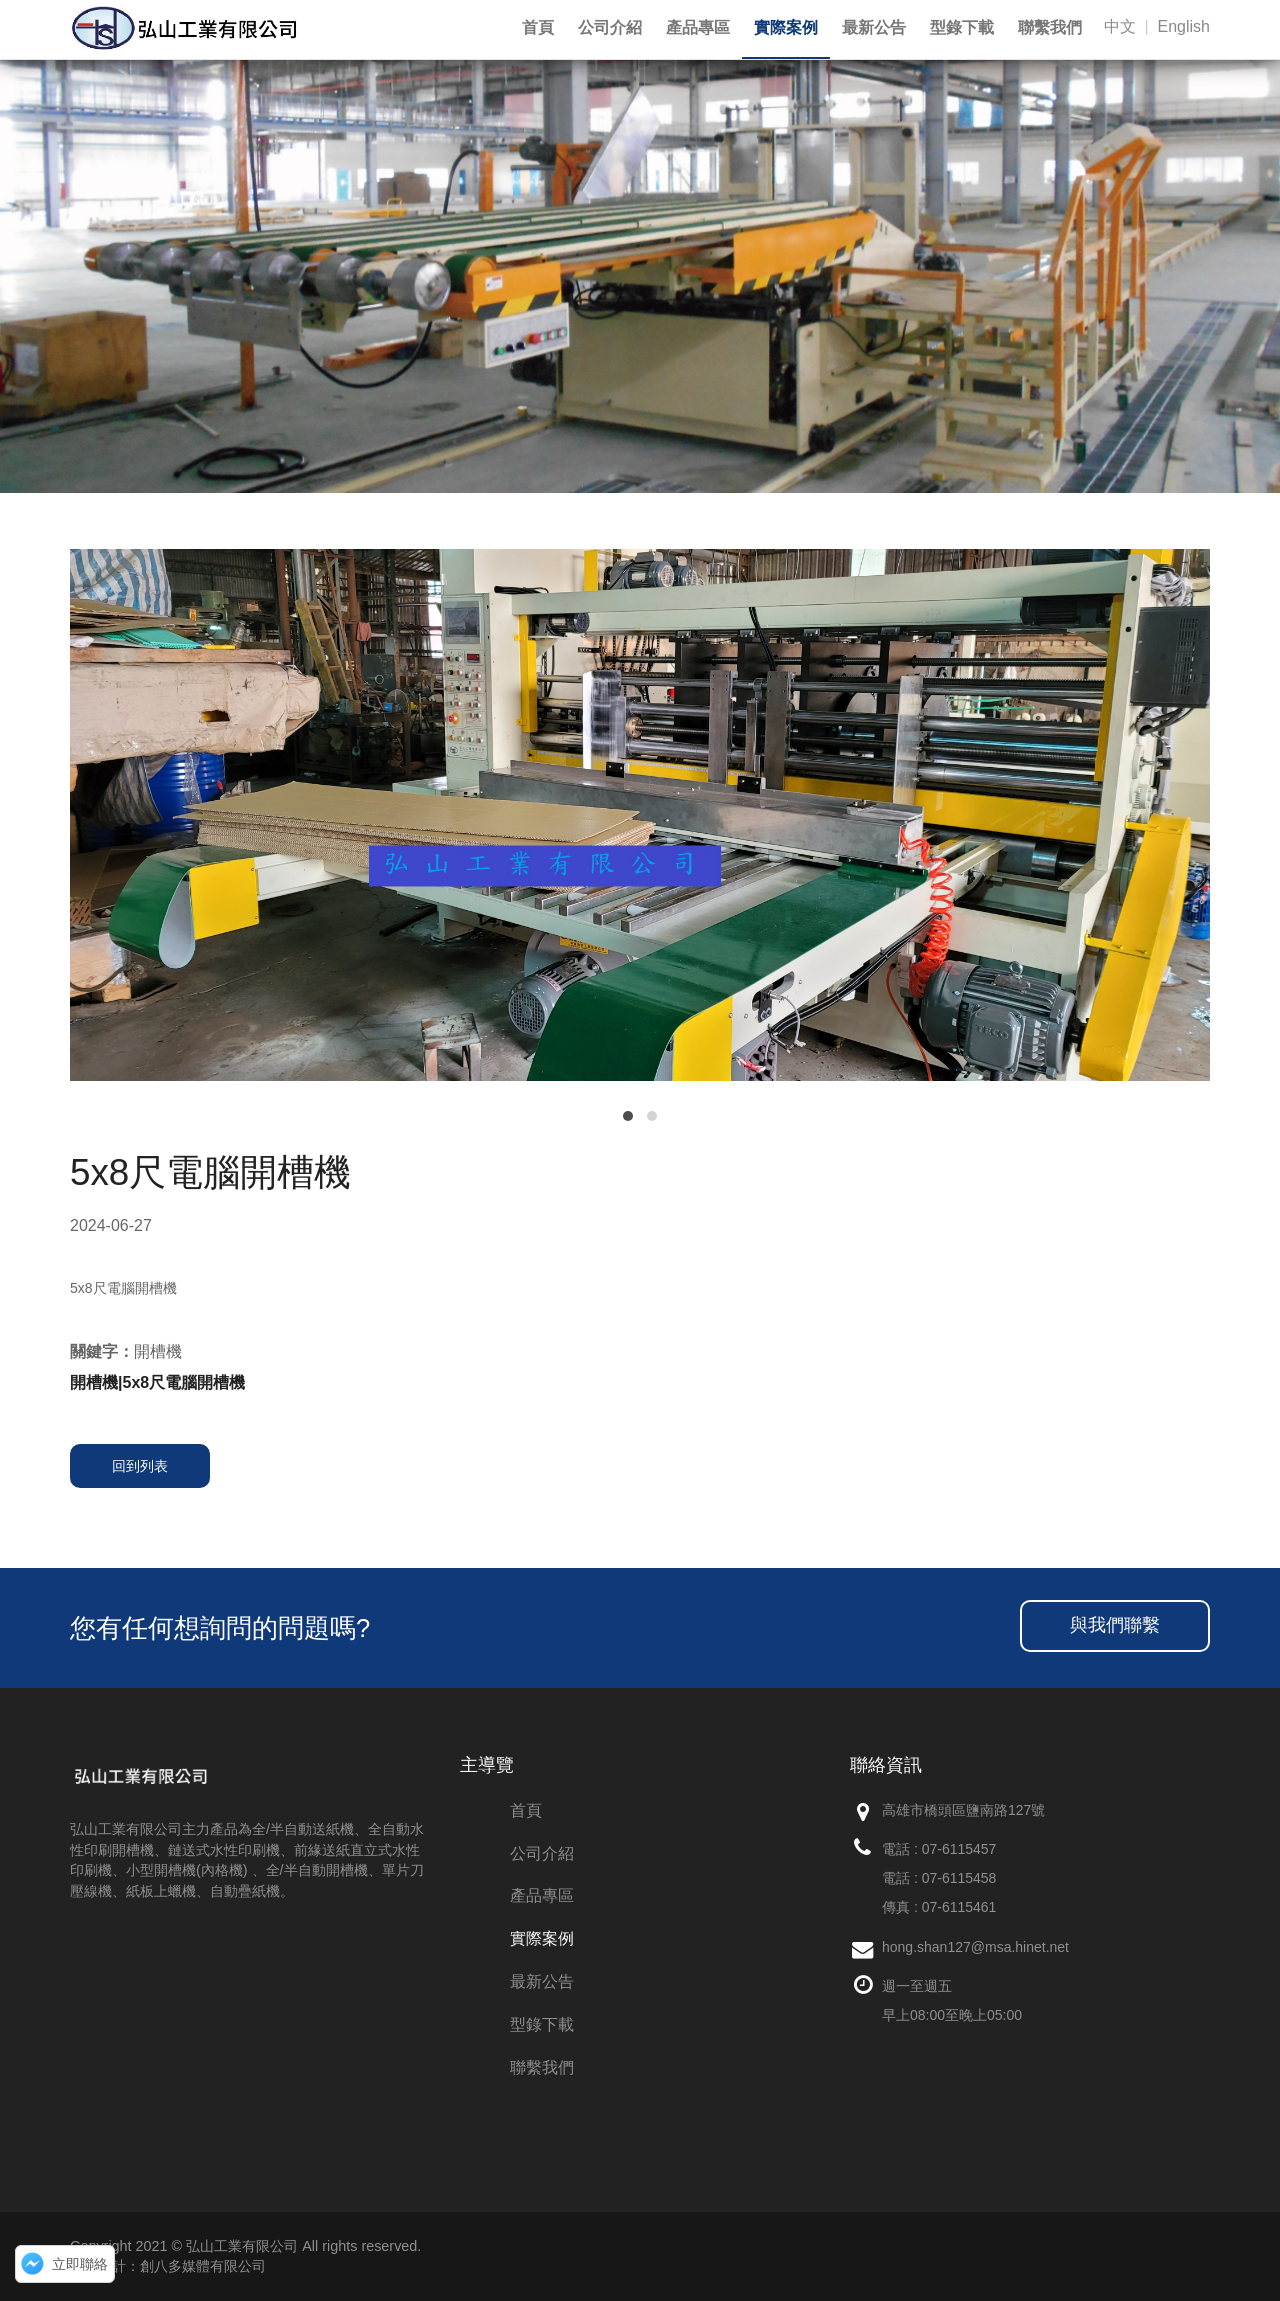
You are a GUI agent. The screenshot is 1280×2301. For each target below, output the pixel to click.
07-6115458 (959, 1878)
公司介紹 (542, 1853)
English (1184, 26)
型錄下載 (542, 2024)
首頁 (526, 1810)
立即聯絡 (80, 2264)
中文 (1120, 26)
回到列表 (140, 1466)
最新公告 (542, 1981)
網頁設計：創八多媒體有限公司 (168, 2266)
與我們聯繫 (1115, 1625)
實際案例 (542, 1938)
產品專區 (542, 1895)
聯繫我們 (542, 2067)
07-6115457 (959, 1849)
